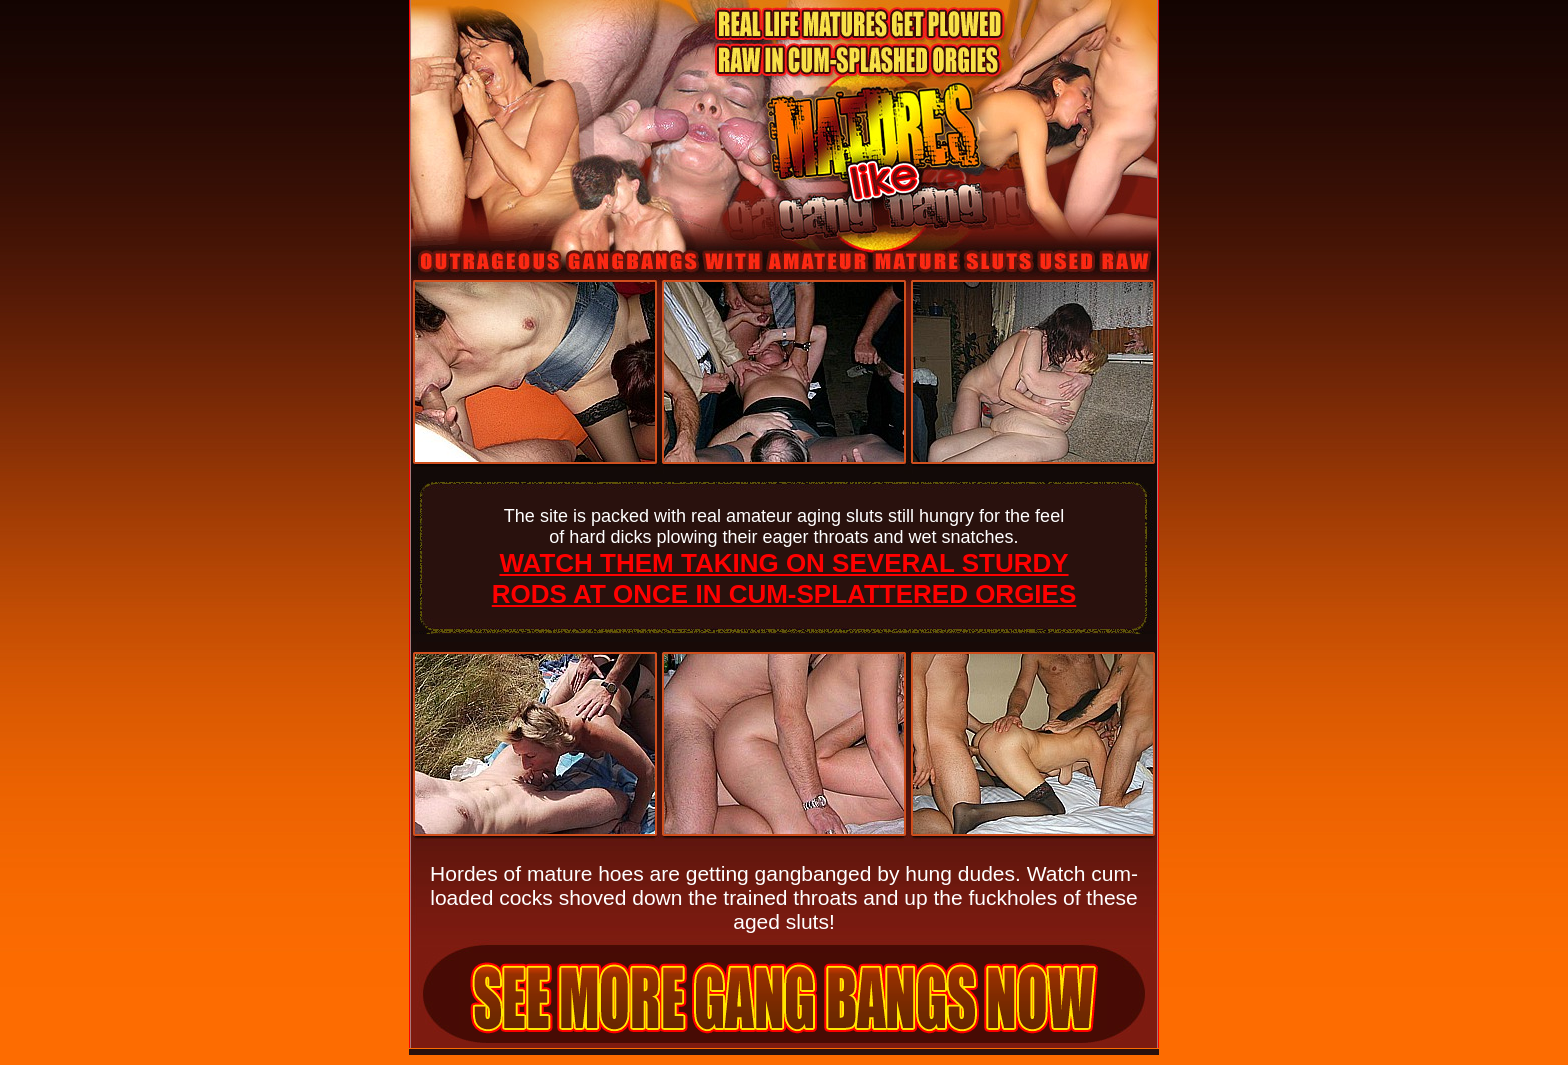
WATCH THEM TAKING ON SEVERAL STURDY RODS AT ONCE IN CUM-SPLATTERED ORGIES (784, 578)
